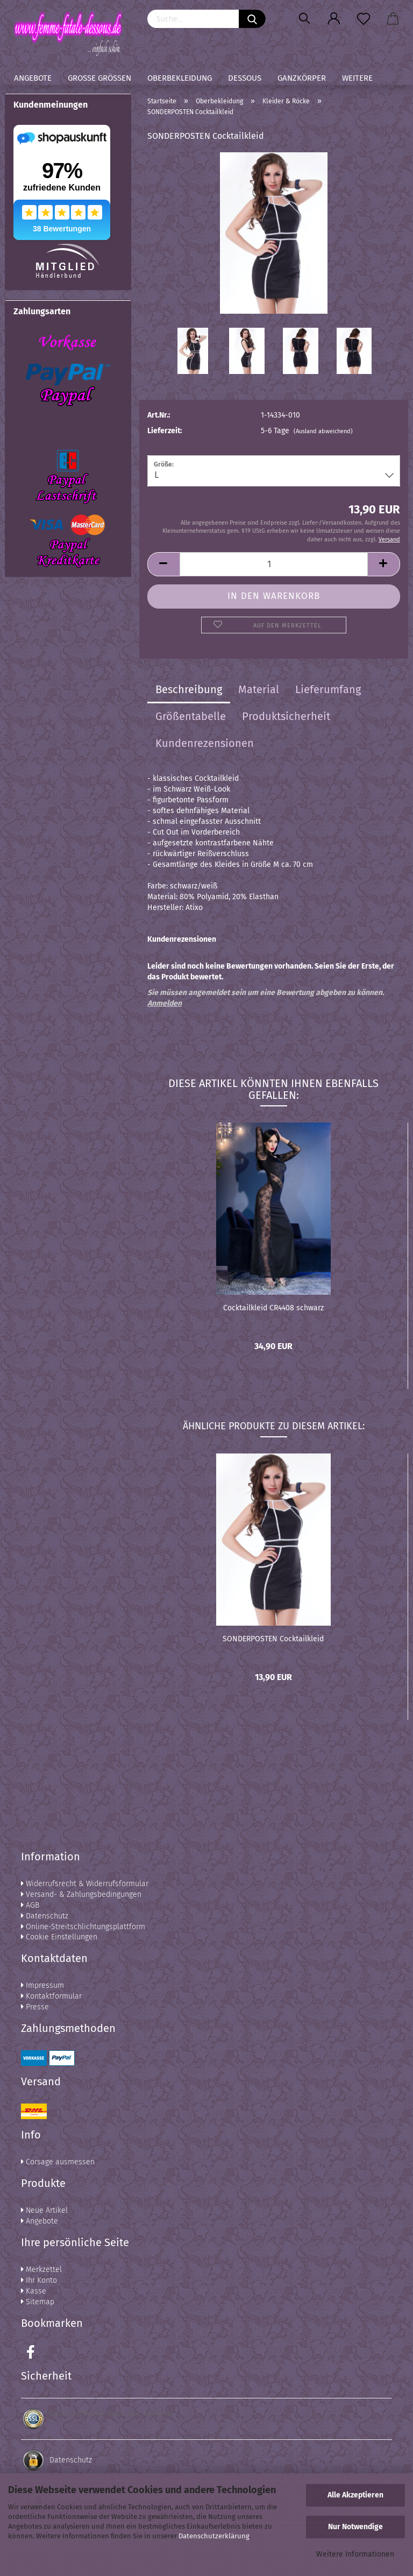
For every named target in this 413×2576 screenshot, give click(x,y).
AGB (30, 1905)
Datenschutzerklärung (214, 2536)
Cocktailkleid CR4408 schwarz (273, 1307)
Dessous (244, 78)
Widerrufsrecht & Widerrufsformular (84, 1883)
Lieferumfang (328, 689)
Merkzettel (41, 2269)
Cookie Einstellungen (59, 1937)
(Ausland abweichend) (323, 431)
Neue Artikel (44, 2210)
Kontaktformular (51, 1996)
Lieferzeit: (164, 430)
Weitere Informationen (355, 2554)
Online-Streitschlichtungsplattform (83, 1926)
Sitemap (37, 2301)
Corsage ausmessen (58, 2161)
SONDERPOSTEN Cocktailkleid (273, 1638)
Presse (35, 2007)
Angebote (33, 78)
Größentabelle (190, 716)
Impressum (42, 1985)
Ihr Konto (39, 2280)
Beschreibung (188, 689)
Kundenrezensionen (204, 743)
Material (258, 689)
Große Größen (99, 78)
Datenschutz (44, 1916)
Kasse (33, 2291)
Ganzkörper (301, 78)
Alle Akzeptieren (355, 2495)
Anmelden (164, 1003)
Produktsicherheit (286, 716)
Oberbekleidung (179, 78)
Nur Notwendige (355, 2526)
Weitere (357, 78)
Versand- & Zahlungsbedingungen (81, 1894)
